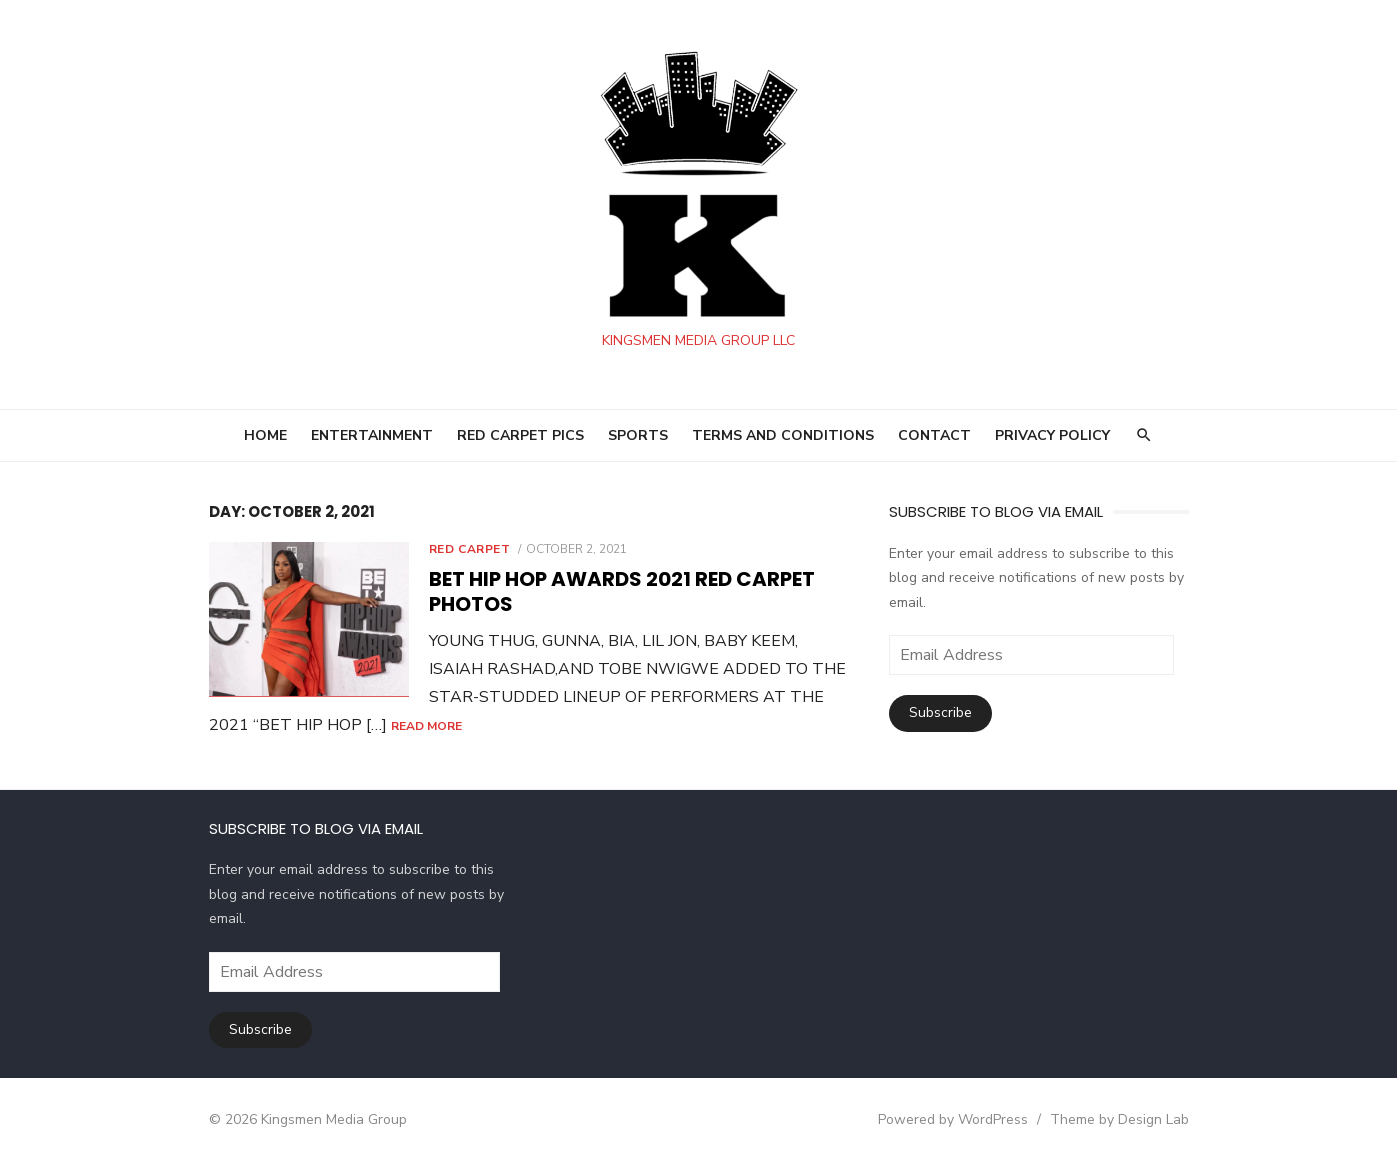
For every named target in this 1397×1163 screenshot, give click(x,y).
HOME (265, 435)
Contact (934, 435)
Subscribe (940, 712)
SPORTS (638, 435)
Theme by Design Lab (1119, 1119)
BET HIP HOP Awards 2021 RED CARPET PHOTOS (622, 591)
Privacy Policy (1052, 435)
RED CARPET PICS (520, 435)
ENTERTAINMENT (372, 435)
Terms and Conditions (783, 435)
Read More (426, 726)
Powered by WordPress (953, 1119)
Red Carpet (470, 549)
